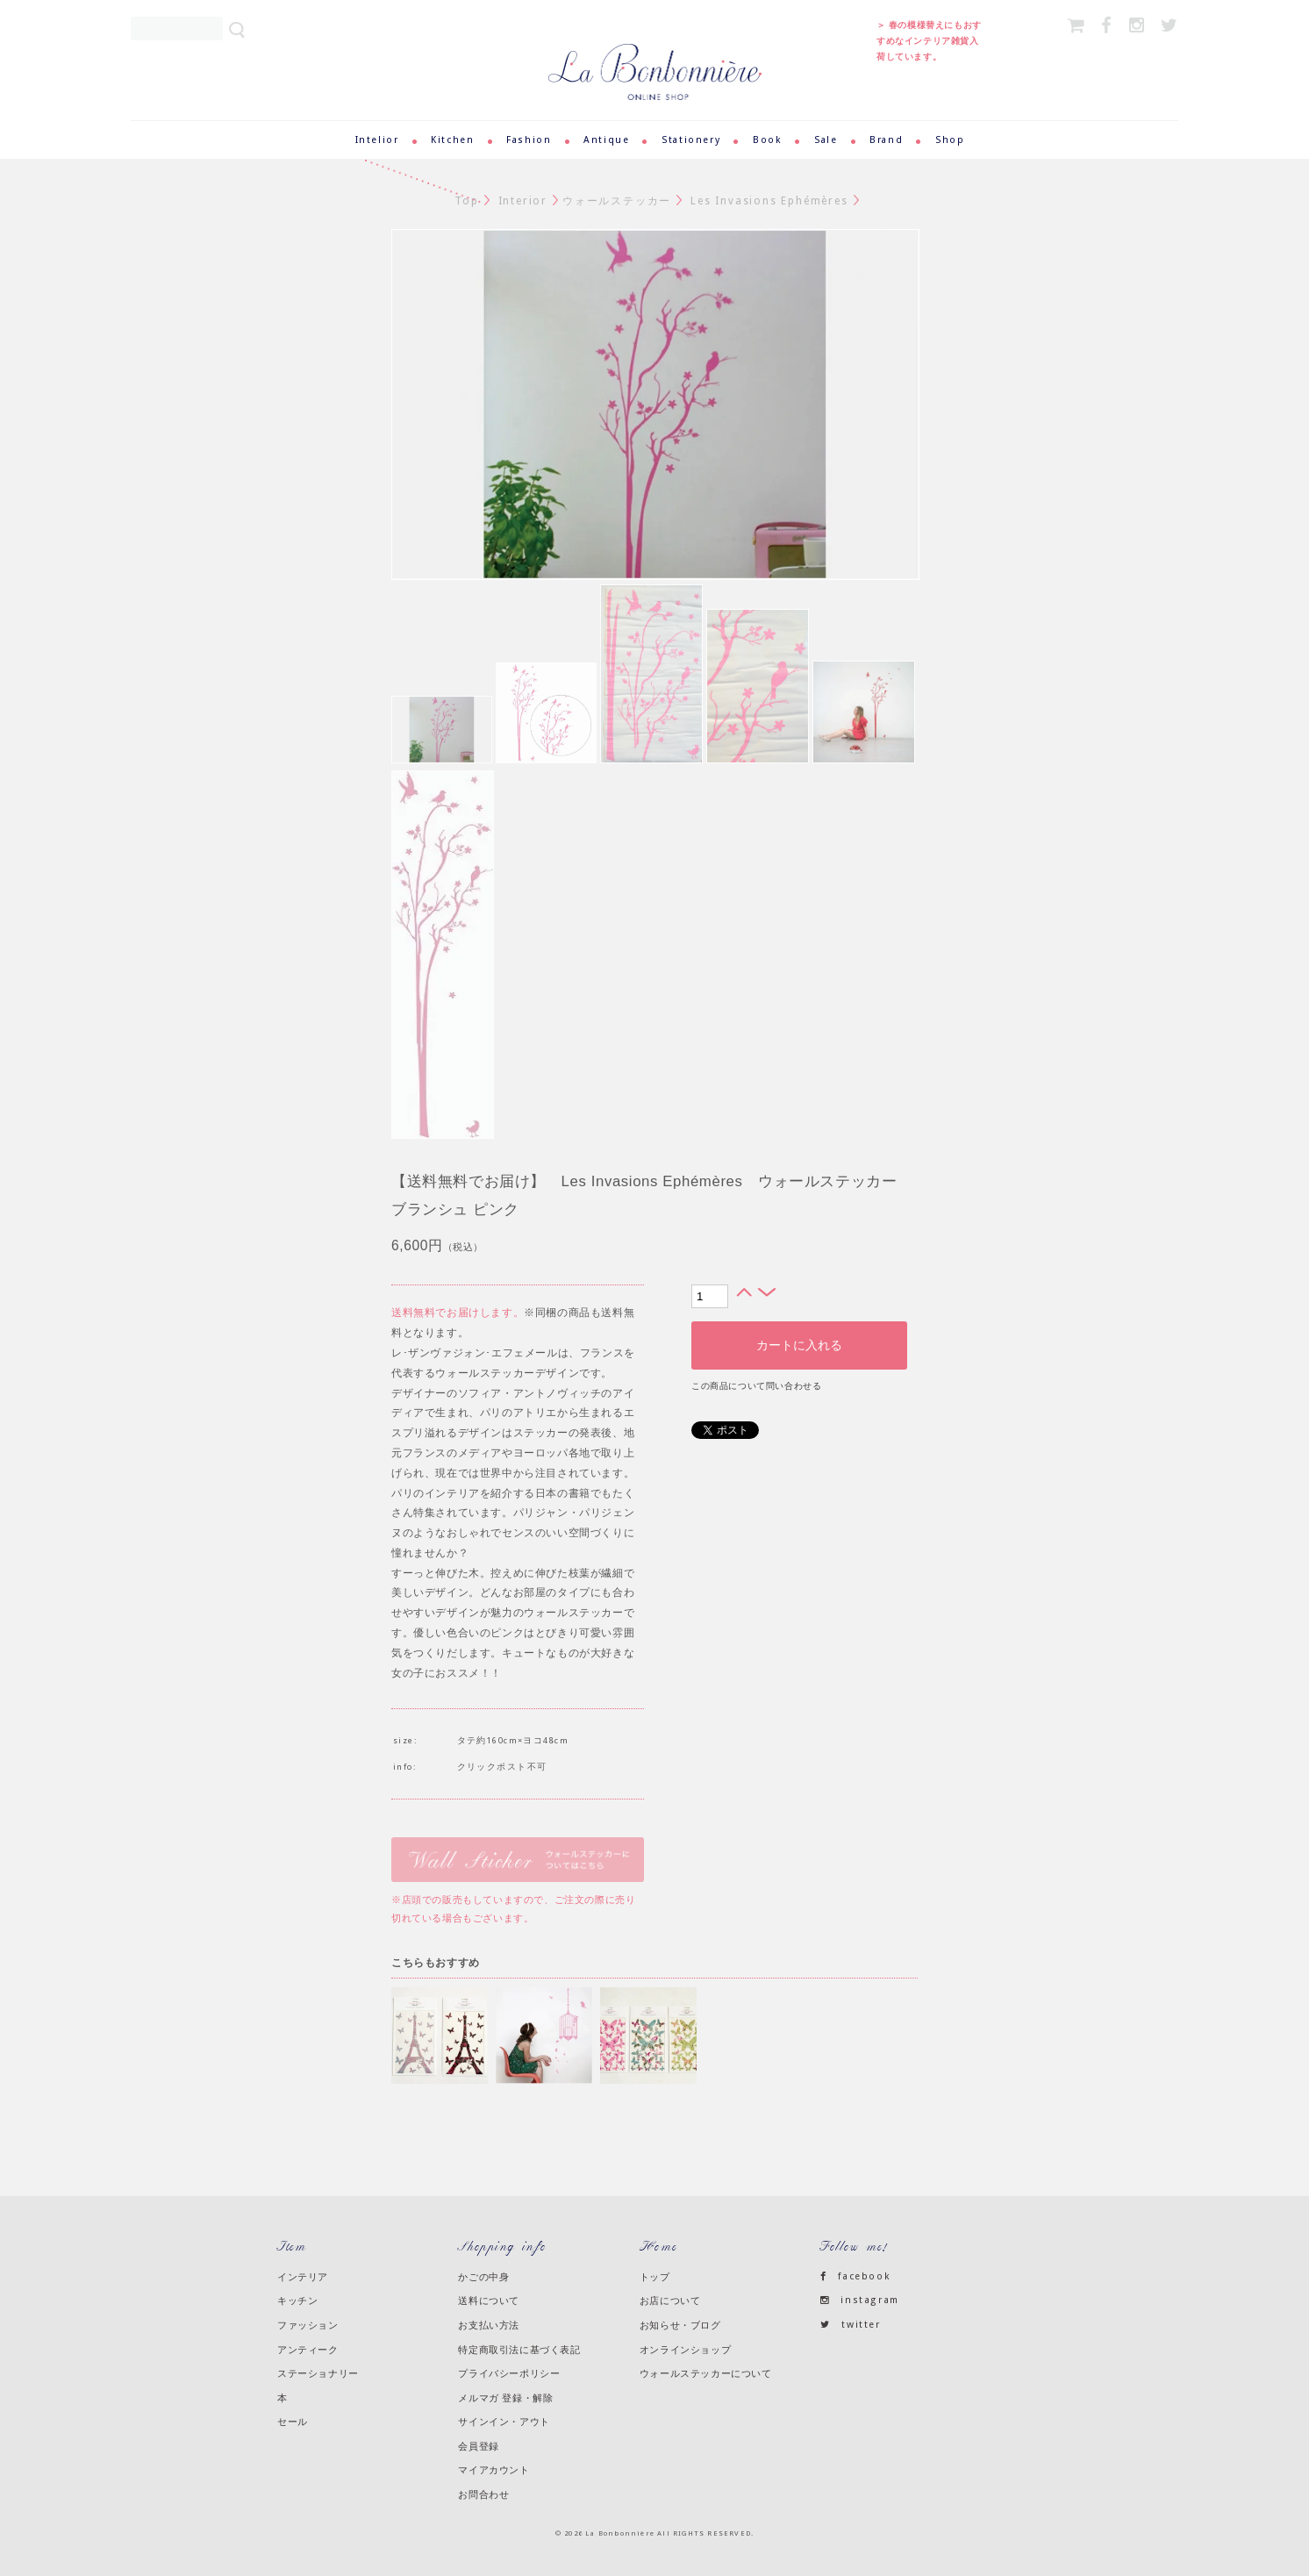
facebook (855, 2276)
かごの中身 (483, 2277)
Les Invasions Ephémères (769, 201)
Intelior (377, 140)
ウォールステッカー (616, 201)
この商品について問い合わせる (756, 1386)
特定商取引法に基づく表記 (519, 2349)
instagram (859, 2300)
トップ (655, 2277)
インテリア (302, 2277)
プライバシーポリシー (509, 2373)
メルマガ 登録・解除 (505, 2398)
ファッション (308, 2325)
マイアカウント (493, 2470)
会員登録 (478, 2446)
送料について (488, 2300)
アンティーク (308, 2349)
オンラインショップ (685, 2349)
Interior (522, 201)
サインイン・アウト (503, 2421)
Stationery (691, 140)
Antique (606, 140)
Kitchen (452, 140)
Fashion (528, 140)
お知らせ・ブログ (680, 2325)
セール (292, 2421)
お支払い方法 (488, 2325)
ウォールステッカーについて (706, 2373)
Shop (949, 140)
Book (767, 140)
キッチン (297, 2300)
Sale (825, 140)
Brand (886, 140)
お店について (670, 2300)
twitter (850, 2324)
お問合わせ (483, 2494)
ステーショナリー (318, 2373)
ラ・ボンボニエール (655, 51)
